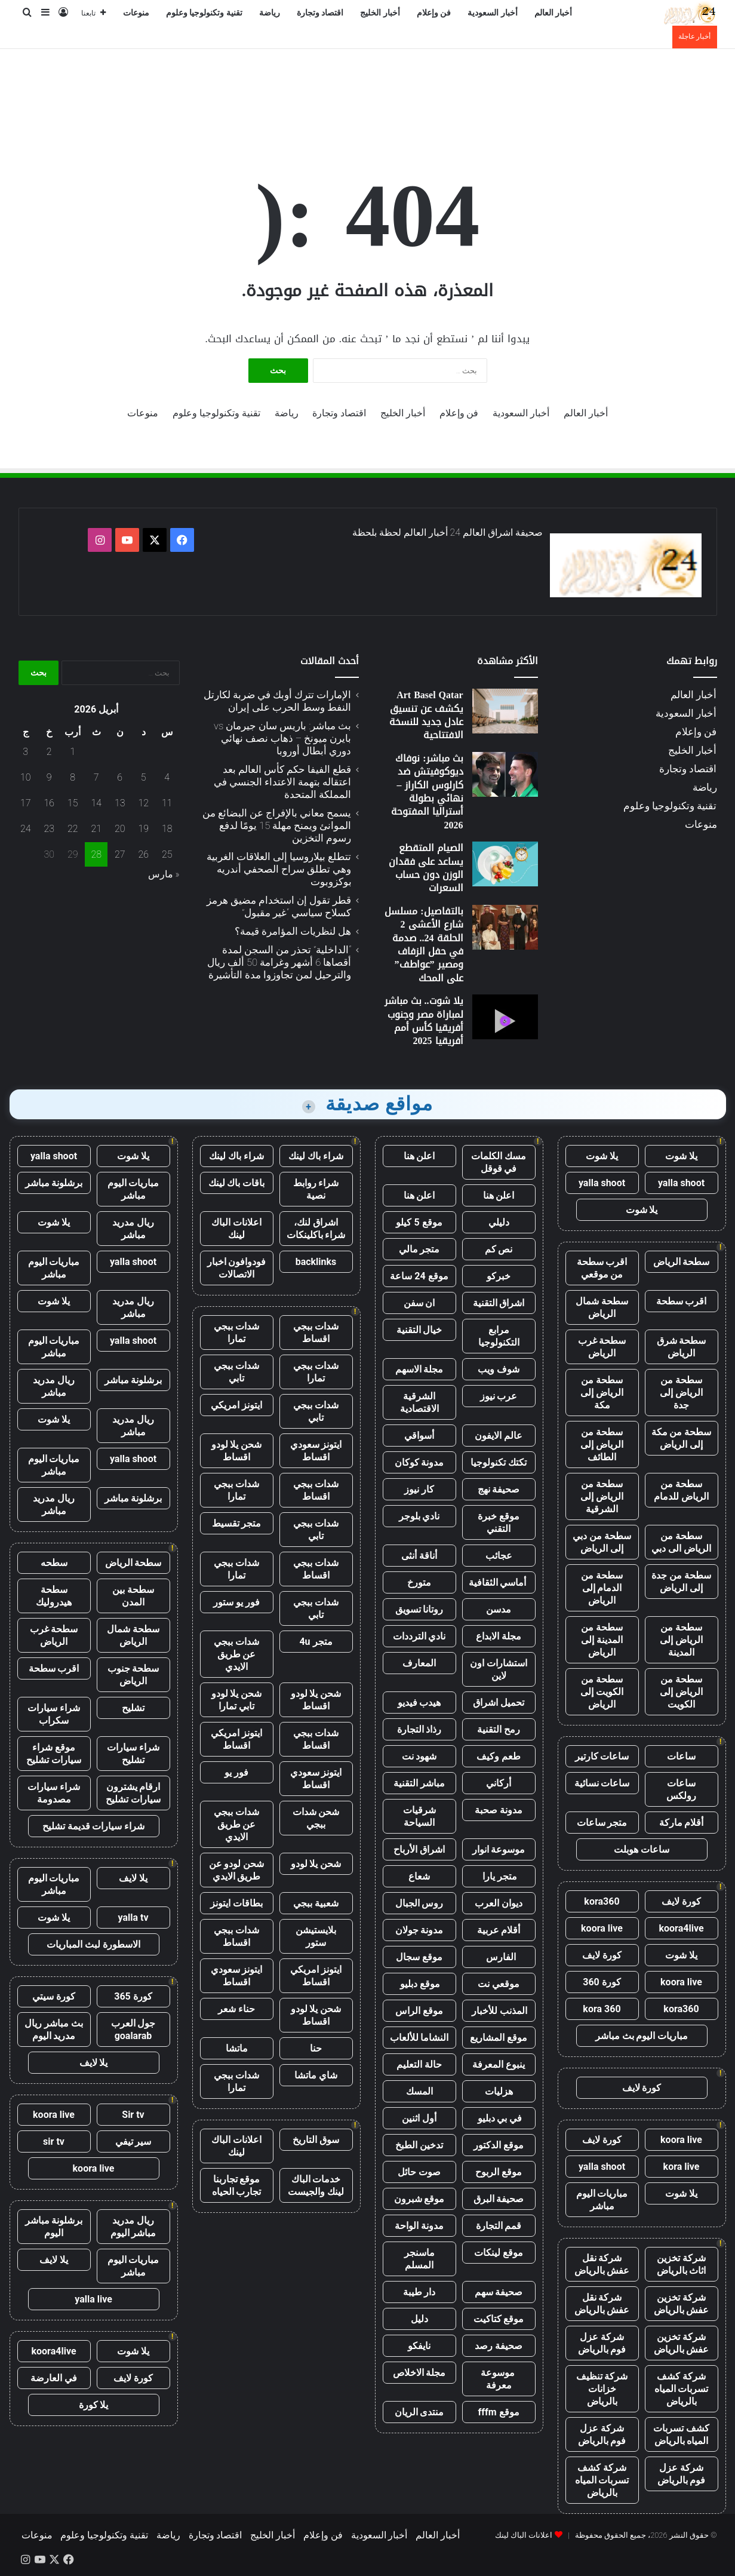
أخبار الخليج (380, 12)
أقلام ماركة (681, 1822)
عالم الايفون (498, 1435)
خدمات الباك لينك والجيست (316, 2185)
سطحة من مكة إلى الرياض (681, 1438)
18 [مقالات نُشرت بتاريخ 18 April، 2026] (167, 828)
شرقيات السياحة (419, 1816)
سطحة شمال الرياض (602, 1307)
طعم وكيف (498, 1756)
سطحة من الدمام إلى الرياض (602, 1588)
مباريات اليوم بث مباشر (641, 2035)
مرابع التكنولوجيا (498, 1336)
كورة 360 (602, 1982)
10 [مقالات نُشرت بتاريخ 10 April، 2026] (25, 777)
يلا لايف (133, 1878)
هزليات (499, 2091)
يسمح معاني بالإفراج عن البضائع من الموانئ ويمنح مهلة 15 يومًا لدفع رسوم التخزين (276, 825)
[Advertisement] (367, 88)
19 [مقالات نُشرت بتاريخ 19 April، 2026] (143, 828)
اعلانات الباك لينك (236, 1229)
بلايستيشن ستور (316, 1936)
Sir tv (133, 2114)
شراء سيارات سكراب (53, 1714)
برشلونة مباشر (54, 1183)
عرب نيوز (499, 1396)
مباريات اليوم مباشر (602, 2200)
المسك (419, 2091)
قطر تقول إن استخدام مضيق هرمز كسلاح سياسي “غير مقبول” (279, 906)
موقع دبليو (419, 1983)
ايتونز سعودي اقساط (316, 1451)
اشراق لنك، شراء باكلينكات (316, 1229)
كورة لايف (681, 1901)
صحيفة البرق (498, 2199)
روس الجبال (419, 1903)
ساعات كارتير (602, 1756)
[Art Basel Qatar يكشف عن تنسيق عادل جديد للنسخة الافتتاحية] (505, 711)
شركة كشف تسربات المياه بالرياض (681, 2389)
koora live (602, 1928)
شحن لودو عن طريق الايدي (237, 1870)
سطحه (54, 1562)
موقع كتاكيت (498, 2319)
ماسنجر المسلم (419, 2259)
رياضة (269, 12)
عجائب (498, 1555)
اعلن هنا (419, 1156)
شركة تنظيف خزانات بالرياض (602, 2389)
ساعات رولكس (681, 1789)
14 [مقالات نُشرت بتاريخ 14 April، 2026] (96, 803)
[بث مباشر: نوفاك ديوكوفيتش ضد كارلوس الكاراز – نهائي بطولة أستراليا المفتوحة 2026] (505, 774)
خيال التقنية (419, 1329)
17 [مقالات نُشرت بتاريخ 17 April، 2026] (25, 803)
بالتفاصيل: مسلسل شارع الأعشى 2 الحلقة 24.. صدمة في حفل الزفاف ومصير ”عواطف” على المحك (424, 944)
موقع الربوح (498, 2172)
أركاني (498, 1783)
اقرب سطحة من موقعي (602, 1268)
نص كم (499, 1249)
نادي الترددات (419, 1636)
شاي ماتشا (315, 2075)
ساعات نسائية (602, 1783)
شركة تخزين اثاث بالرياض (681, 2264)
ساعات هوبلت (641, 1849)
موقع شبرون (419, 2199)
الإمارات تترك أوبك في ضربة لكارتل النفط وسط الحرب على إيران (277, 701)
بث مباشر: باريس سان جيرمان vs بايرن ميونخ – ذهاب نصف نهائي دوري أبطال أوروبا (282, 738)
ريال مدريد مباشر (133, 1229)
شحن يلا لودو (316, 1863)
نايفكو (419, 2345)
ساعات (681, 1756)
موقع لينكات (498, 2252)
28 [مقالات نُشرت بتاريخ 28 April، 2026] (96, 854)
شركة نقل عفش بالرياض (602, 2264)
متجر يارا (498, 1876)
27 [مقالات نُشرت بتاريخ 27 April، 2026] (120, 854)
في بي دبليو (498, 2118)
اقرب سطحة (681, 1301)
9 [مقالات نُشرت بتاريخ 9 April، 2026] (49, 777)
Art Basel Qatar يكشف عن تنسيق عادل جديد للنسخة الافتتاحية (426, 715)
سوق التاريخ (316, 2139)
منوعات (136, 12)
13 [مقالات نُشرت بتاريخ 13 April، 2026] (120, 803)
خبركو (498, 1276)
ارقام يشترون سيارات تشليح (133, 1793)
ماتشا (237, 2048)
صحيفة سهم (499, 2292)
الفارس (498, 1957)
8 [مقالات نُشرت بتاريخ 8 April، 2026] (72, 777)
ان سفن (419, 1303)
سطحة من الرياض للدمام (681, 1490)
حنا (316, 2048)
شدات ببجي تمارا (236, 1332)
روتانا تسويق (419, 1609)
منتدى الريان (419, 2412)
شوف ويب (498, 1369)
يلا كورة (94, 2405)
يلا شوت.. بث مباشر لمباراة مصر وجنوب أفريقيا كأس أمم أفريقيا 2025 (424, 1020)
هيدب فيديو (419, 1702)
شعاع (419, 1876)
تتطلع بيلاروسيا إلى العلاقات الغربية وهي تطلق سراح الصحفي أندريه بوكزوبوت (279, 869)
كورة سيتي (53, 1996)
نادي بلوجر (419, 1516)
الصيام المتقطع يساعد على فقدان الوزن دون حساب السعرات (426, 868)
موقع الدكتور (498, 2145)
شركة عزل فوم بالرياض (602, 2343)
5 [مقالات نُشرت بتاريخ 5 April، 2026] (143, 777)
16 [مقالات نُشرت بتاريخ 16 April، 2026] (49, 803)
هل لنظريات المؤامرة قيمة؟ (293, 931)
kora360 (601, 1901)
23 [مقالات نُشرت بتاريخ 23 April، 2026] (49, 828)
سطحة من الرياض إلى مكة (601, 1392)
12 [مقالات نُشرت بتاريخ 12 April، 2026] (143, 803)
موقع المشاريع (498, 2037)
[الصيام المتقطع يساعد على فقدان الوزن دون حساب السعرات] (505, 864)
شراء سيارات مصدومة (53, 1793)
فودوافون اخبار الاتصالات (236, 1268)
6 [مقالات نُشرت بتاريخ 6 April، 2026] (119, 777)
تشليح (133, 1708)
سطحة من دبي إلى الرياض (602, 1542)
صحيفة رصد (498, 2345)
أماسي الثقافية (499, 1582)
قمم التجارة (499, 2225)
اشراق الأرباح (419, 1849)
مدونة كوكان (419, 1462)
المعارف (419, 1663)
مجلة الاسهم (419, 1369)
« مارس (164, 874)
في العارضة (53, 2378)
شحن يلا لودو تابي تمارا (236, 1700)
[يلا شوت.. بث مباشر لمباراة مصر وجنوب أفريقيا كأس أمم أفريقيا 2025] (505, 1016)
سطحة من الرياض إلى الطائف (601, 1444)
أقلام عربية (499, 1930)
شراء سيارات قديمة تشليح (93, 1826)
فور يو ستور (236, 1602)
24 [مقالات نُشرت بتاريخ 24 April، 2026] (25, 828)
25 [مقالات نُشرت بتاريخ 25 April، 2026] (167, 854)
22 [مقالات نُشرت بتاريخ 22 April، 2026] (72, 828)
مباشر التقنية (419, 1783)
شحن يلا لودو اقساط (236, 1451)
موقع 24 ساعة (419, 1276)
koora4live (681, 1928)
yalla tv (133, 1917)
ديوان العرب (498, 1903)
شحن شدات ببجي (316, 1818)
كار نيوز (419, 1489)
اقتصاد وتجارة (320, 12)
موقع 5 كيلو (419, 1222)
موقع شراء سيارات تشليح (53, 1754)
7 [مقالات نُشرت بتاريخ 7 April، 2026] (96, 777)
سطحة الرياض (681, 1261)
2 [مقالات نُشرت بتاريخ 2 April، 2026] (49, 751)
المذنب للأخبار (499, 2010)
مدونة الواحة (419, 2225)
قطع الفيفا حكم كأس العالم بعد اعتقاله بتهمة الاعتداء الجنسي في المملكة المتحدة (282, 781)
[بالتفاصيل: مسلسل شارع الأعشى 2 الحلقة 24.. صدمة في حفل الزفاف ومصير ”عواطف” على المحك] (505, 927)
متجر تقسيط (237, 1523)
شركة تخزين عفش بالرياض (681, 2304)
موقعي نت (498, 1983)
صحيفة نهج (499, 1489)
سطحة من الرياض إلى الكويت (681, 1692)
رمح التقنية (498, 1729)
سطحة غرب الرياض (602, 1347)
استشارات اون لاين (498, 1669)
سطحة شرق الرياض (681, 1347)
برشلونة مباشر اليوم (54, 2227)
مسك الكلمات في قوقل (498, 1162)
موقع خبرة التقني (498, 1522)
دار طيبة (419, 2292)
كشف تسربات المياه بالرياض (681, 2434)
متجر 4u (315, 1641)
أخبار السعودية (493, 12)
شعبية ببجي (316, 1903)
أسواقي (419, 1435)
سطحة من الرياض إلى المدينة (681, 1640)
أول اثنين (419, 2118)
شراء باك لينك (315, 1156)
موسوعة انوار (498, 1849)
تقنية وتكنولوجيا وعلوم (204, 12)
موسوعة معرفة (499, 2379)
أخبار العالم (553, 12)
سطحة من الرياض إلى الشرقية (601, 1496)
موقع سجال (419, 1957)
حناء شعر (236, 2009)
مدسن (498, 1609)
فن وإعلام (434, 12)
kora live (681, 2166)
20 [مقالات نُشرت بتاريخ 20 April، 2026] (120, 828)
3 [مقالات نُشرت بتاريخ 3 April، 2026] (25, 751)
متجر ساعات (602, 1822)
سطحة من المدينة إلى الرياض (602, 1640)
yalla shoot (681, 1183)
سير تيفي (133, 2141)
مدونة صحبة (498, 1810)
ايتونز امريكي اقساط (236, 1739)
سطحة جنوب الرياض (133, 1675)
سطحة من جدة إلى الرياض (681, 1582)
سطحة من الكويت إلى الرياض (601, 1692)
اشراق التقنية (499, 1303)
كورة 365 (133, 1996)
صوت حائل (419, 2172)
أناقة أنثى (419, 1555)
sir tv (53, 2141)
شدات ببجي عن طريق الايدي (236, 1654)
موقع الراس (419, 2010)
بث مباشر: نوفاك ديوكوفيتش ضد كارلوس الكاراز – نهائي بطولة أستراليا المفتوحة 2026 (427, 791)
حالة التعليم (419, 2064)
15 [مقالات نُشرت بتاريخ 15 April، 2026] (72, 803)
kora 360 (601, 2009)
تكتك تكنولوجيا (498, 1462)
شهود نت (419, 1756)
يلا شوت (681, 1156)
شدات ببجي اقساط (316, 1332)
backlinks (316, 1261)
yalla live (93, 2299)
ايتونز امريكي (236, 1405)
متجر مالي (419, 1249)
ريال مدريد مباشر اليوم (133, 2227)
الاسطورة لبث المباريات (93, 1944)
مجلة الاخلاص (419, 2372)
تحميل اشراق (498, 1702)
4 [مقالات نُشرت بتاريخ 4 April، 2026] (167, 777)
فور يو (236, 1772)
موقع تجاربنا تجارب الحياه (237, 2185)
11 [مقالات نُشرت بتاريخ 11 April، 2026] (167, 803)
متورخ (419, 1582)
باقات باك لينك (236, 1183)
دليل (419, 2319)
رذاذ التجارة (419, 1729)
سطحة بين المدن (133, 1596)
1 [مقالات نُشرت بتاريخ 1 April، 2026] (72, 751)
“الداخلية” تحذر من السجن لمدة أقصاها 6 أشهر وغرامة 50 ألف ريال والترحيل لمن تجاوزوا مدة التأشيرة (279, 962)
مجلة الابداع (498, 1636)
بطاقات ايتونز (236, 1903)
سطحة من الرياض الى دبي (681, 1542)
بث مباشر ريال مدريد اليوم (53, 2029)
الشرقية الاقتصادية (419, 1402)
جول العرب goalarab (133, 2029)
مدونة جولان (419, 1930)
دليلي (498, 1222)
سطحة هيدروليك (54, 1596)
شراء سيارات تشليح (133, 1754)
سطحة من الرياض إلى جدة (681, 1392)
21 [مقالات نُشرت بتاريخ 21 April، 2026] (96, 828)
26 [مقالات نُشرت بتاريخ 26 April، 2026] (143, 854)
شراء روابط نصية (316, 1189)
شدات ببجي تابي (236, 1372)
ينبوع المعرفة (498, 2064)
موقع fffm (498, 2412)
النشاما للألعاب (419, 2037)
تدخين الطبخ (419, 2145)
